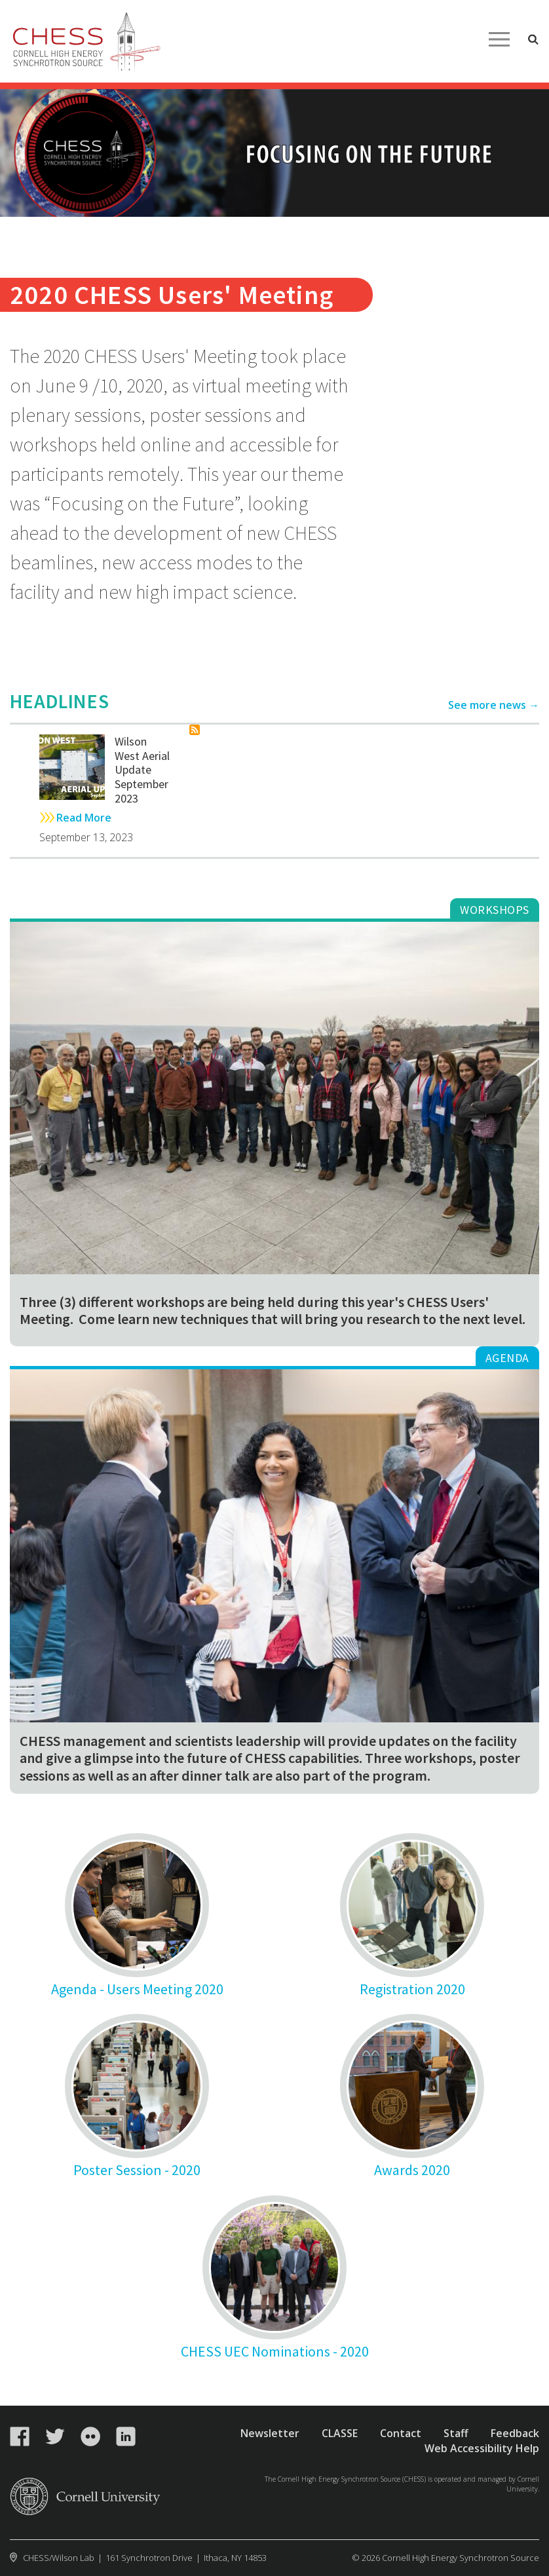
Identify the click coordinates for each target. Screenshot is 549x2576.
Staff (456, 2433)
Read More (83, 817)
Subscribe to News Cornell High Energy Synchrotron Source (194, 730)
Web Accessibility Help (482, 2448)
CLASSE (340, 2433)
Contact (400, 2433)
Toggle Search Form (533, 39)
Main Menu (499, 39)
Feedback (515, 2433)
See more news (487, 705)
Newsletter (269, 2433)
